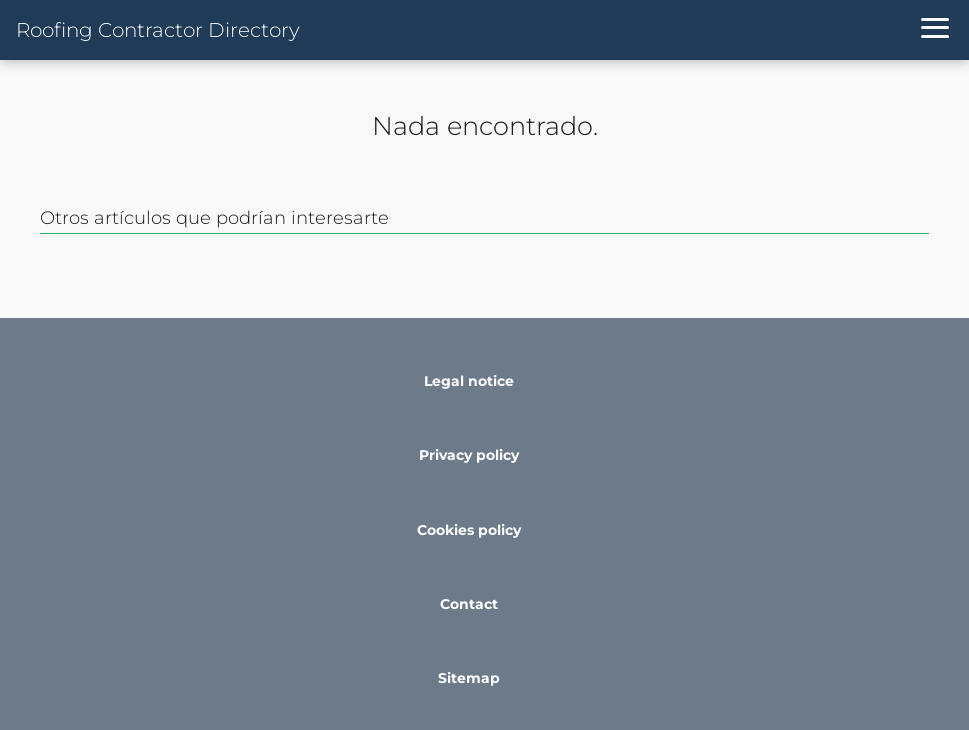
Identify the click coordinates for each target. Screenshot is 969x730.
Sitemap (469, 678)
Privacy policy (469, 455)
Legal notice (469, 381)
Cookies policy (469, 530)
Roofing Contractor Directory (158, 30)
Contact (469, 604)
